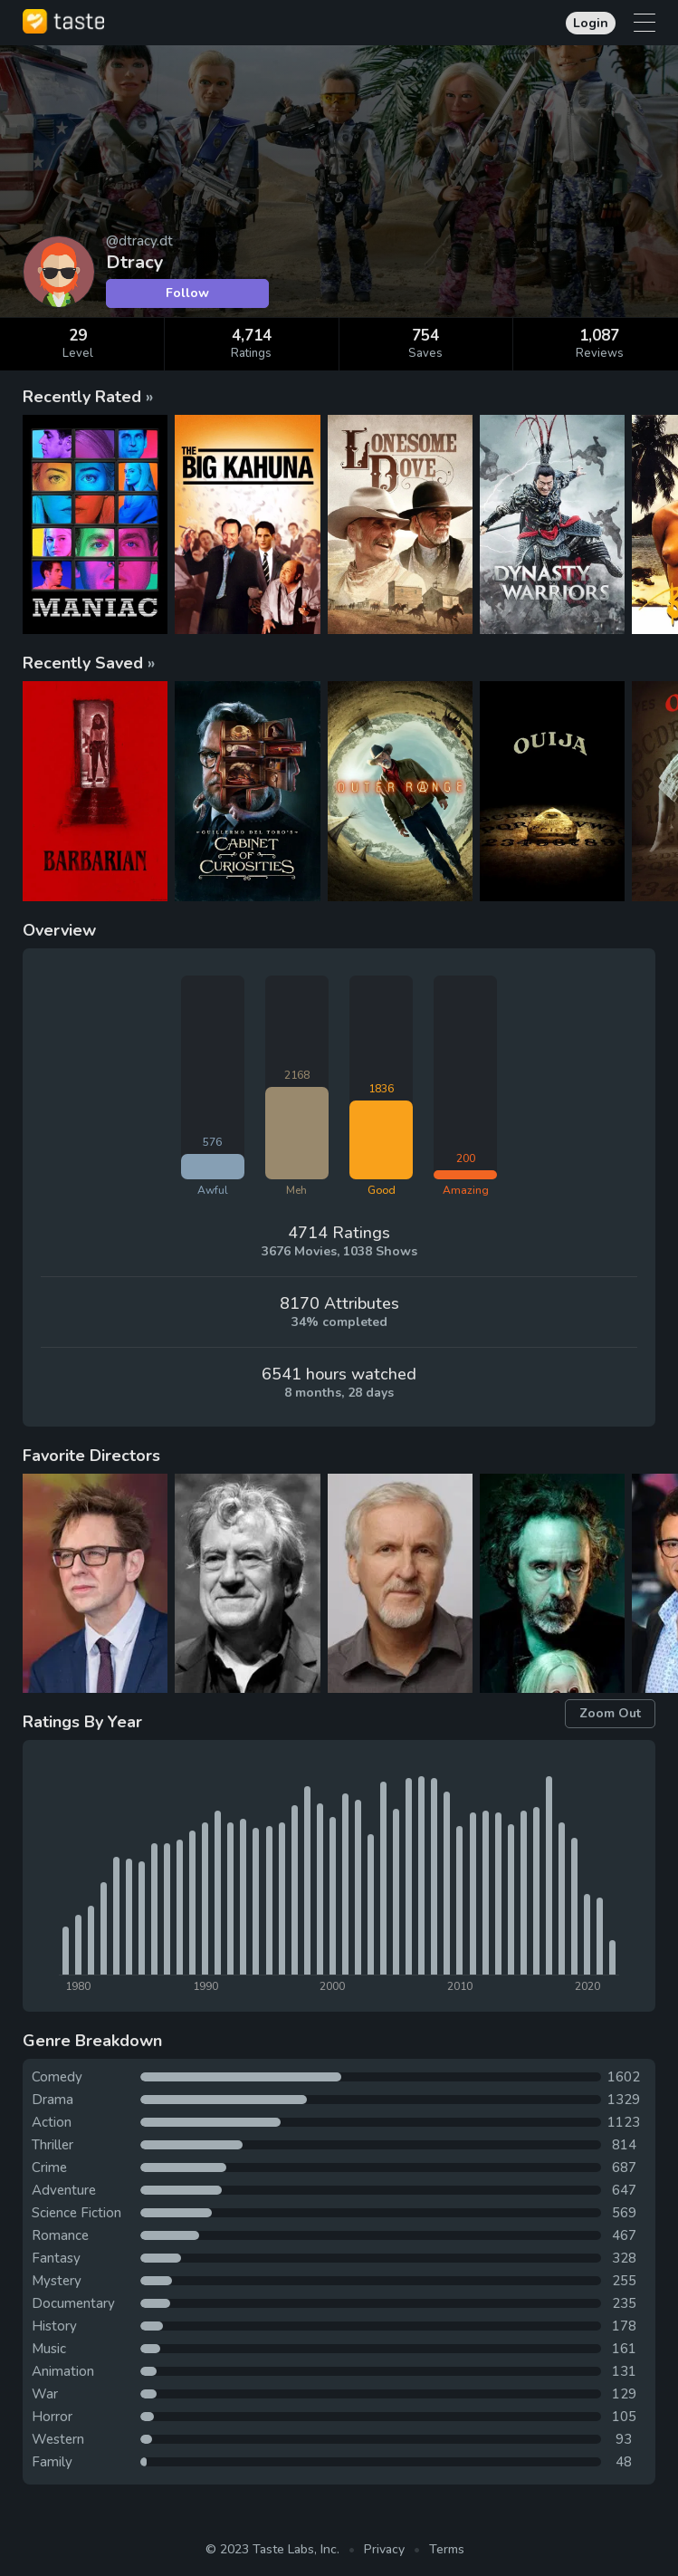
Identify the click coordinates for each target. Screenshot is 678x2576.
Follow (187, 293)
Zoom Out (610, 1713)
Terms (446, 2549)
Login (590, 23)
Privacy (384, 2549)
